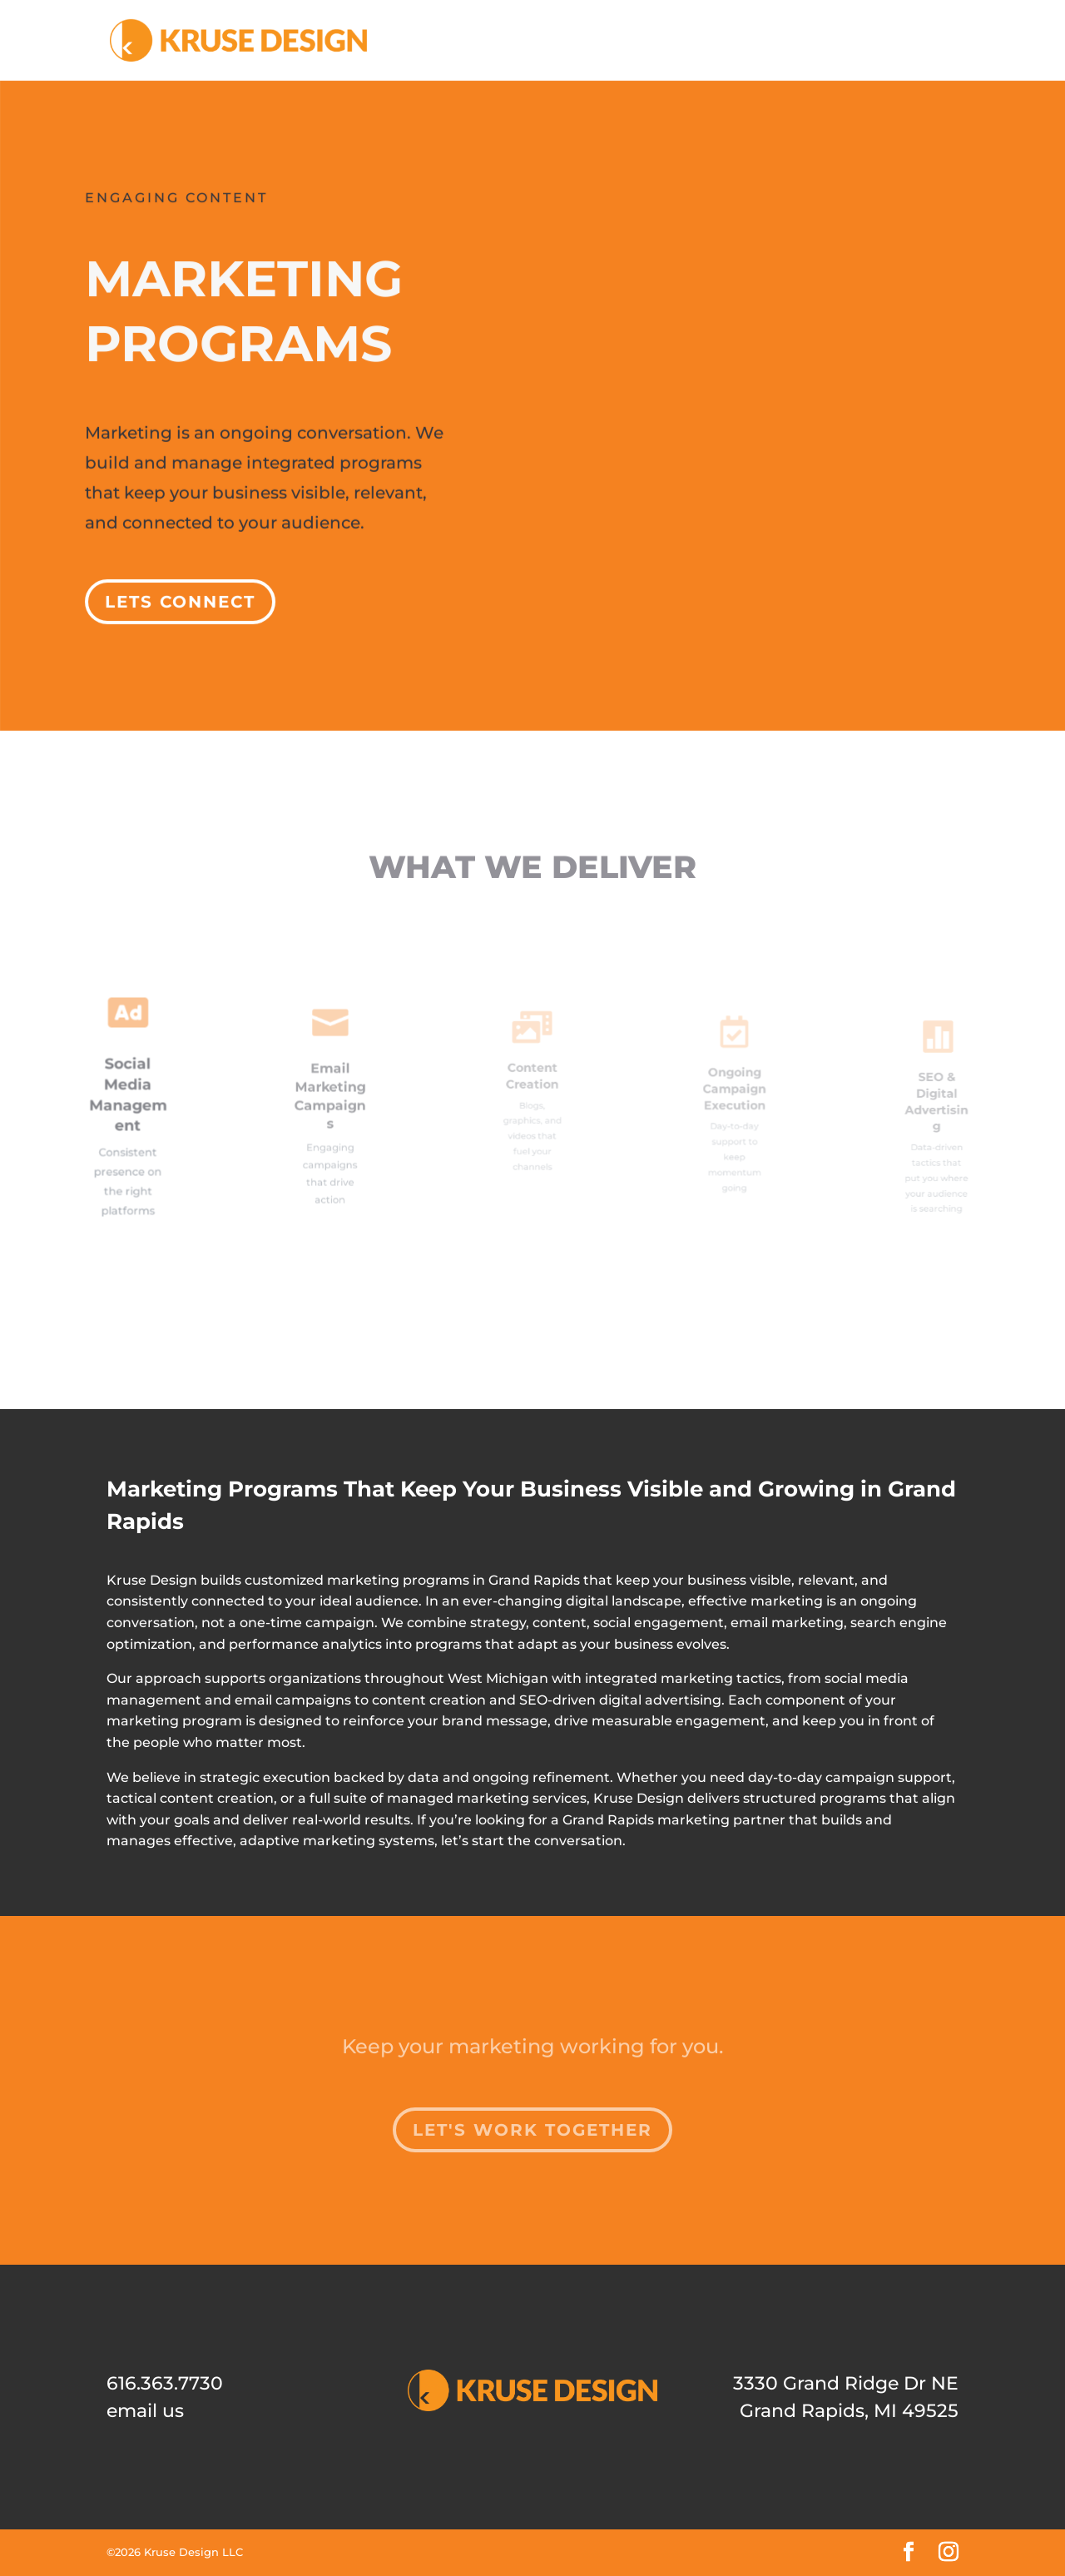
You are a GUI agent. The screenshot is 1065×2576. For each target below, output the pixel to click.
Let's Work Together (532, 2130)
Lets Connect (183, 593)
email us (145, 2411)
